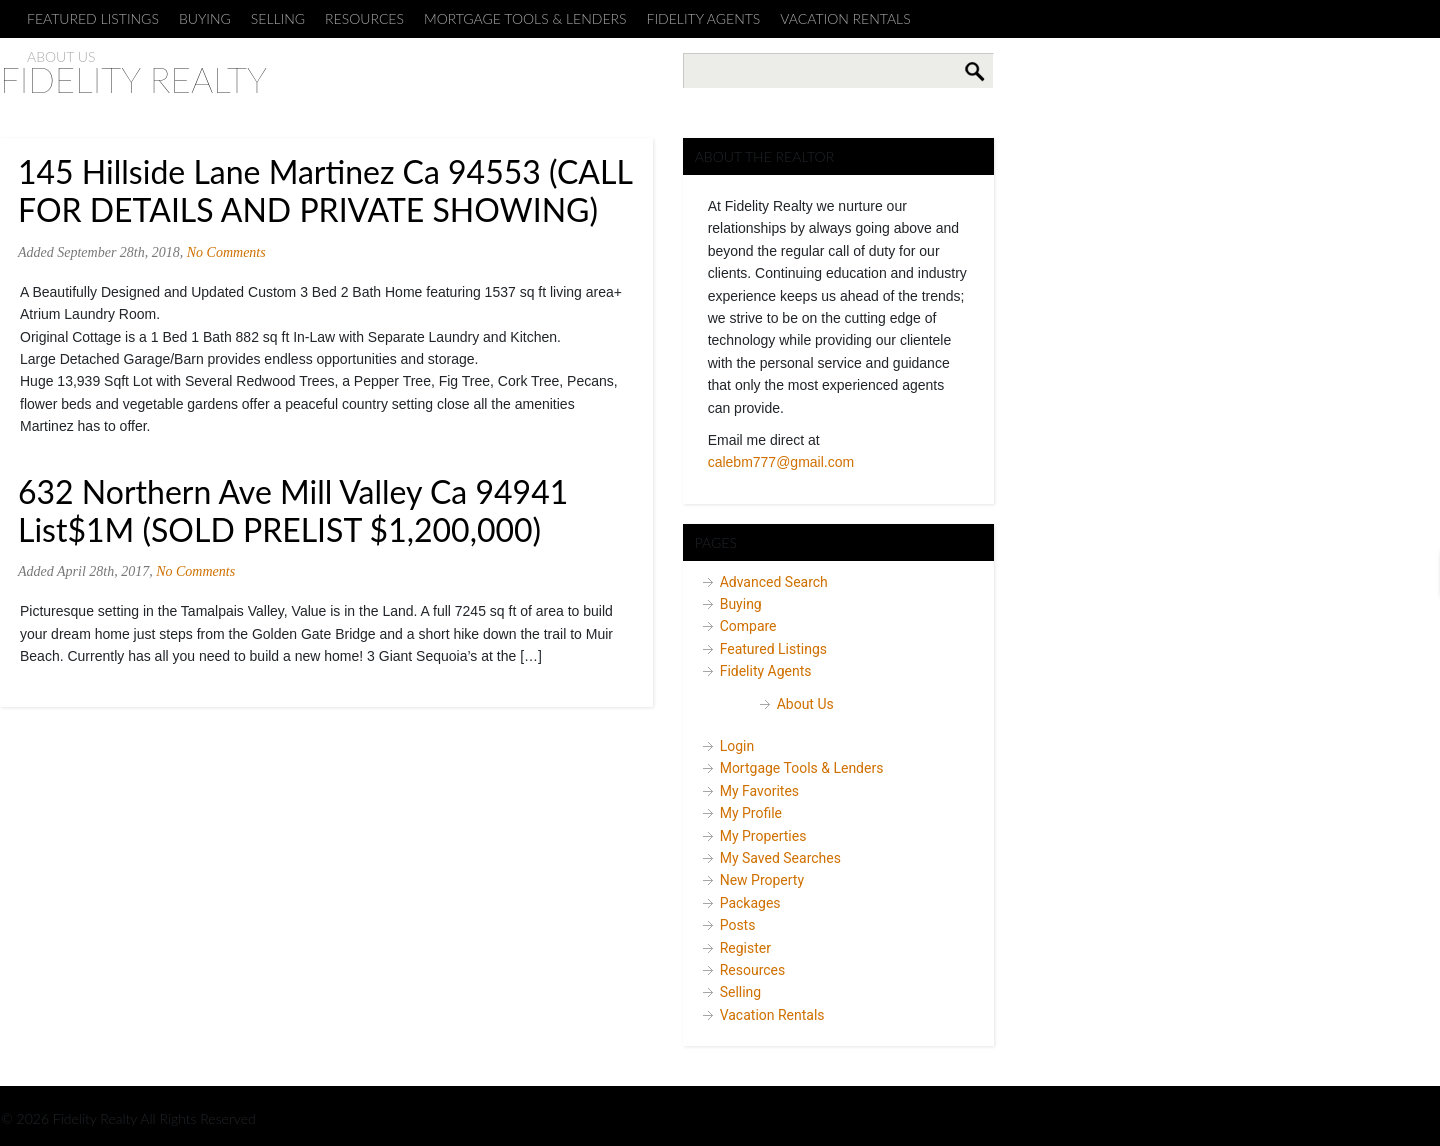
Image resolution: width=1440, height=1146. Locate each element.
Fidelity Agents (704, 18)
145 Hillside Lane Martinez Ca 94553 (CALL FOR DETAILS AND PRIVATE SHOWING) (325, 190)
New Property (762, 880)
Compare (748, 626)
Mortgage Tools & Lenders (525, 18)
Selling (278, 18)
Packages (750, 903)
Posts (738, 925)
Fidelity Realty (133, 79)
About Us (805, 704)
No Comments (226, 252)
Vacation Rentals (845, 18)
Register (745, 948)
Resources (364, 18)
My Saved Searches (780, 858)
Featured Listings (93, 18)
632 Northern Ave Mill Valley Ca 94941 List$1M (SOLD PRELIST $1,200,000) (293, 510)
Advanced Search (774, 582)
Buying (205, 18)
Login (737, 746)
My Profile (751, 813)
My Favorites (759, 791)
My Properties (763, 836)
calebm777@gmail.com (781, 462)
